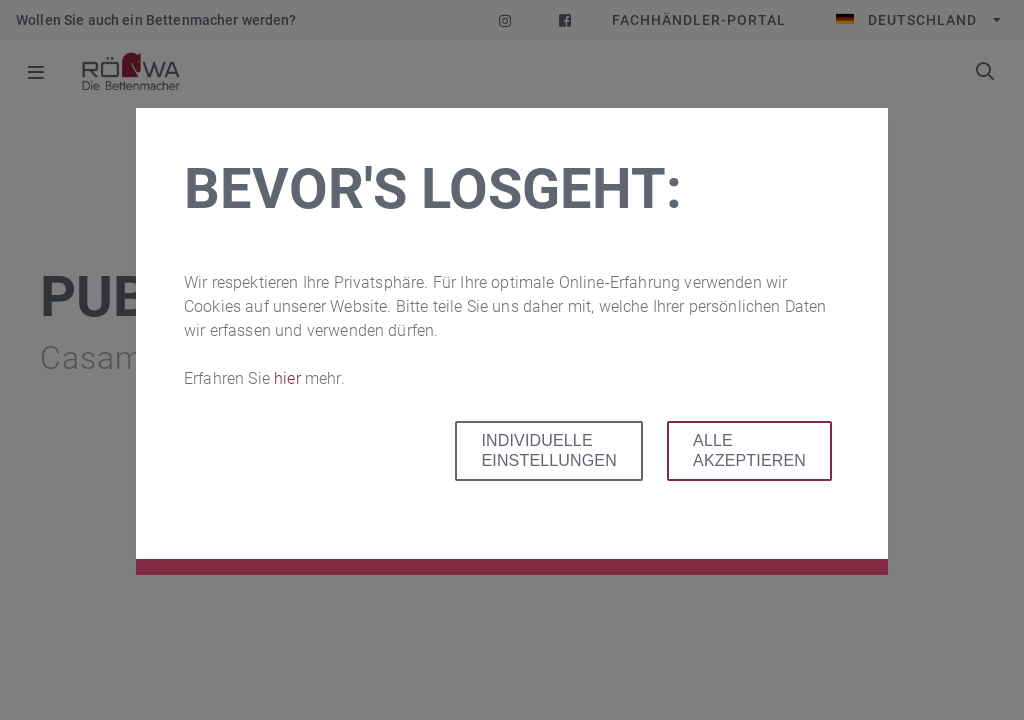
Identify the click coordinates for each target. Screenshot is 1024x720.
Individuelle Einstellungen (548, 450)
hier (289, 378)
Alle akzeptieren (749, 450)
